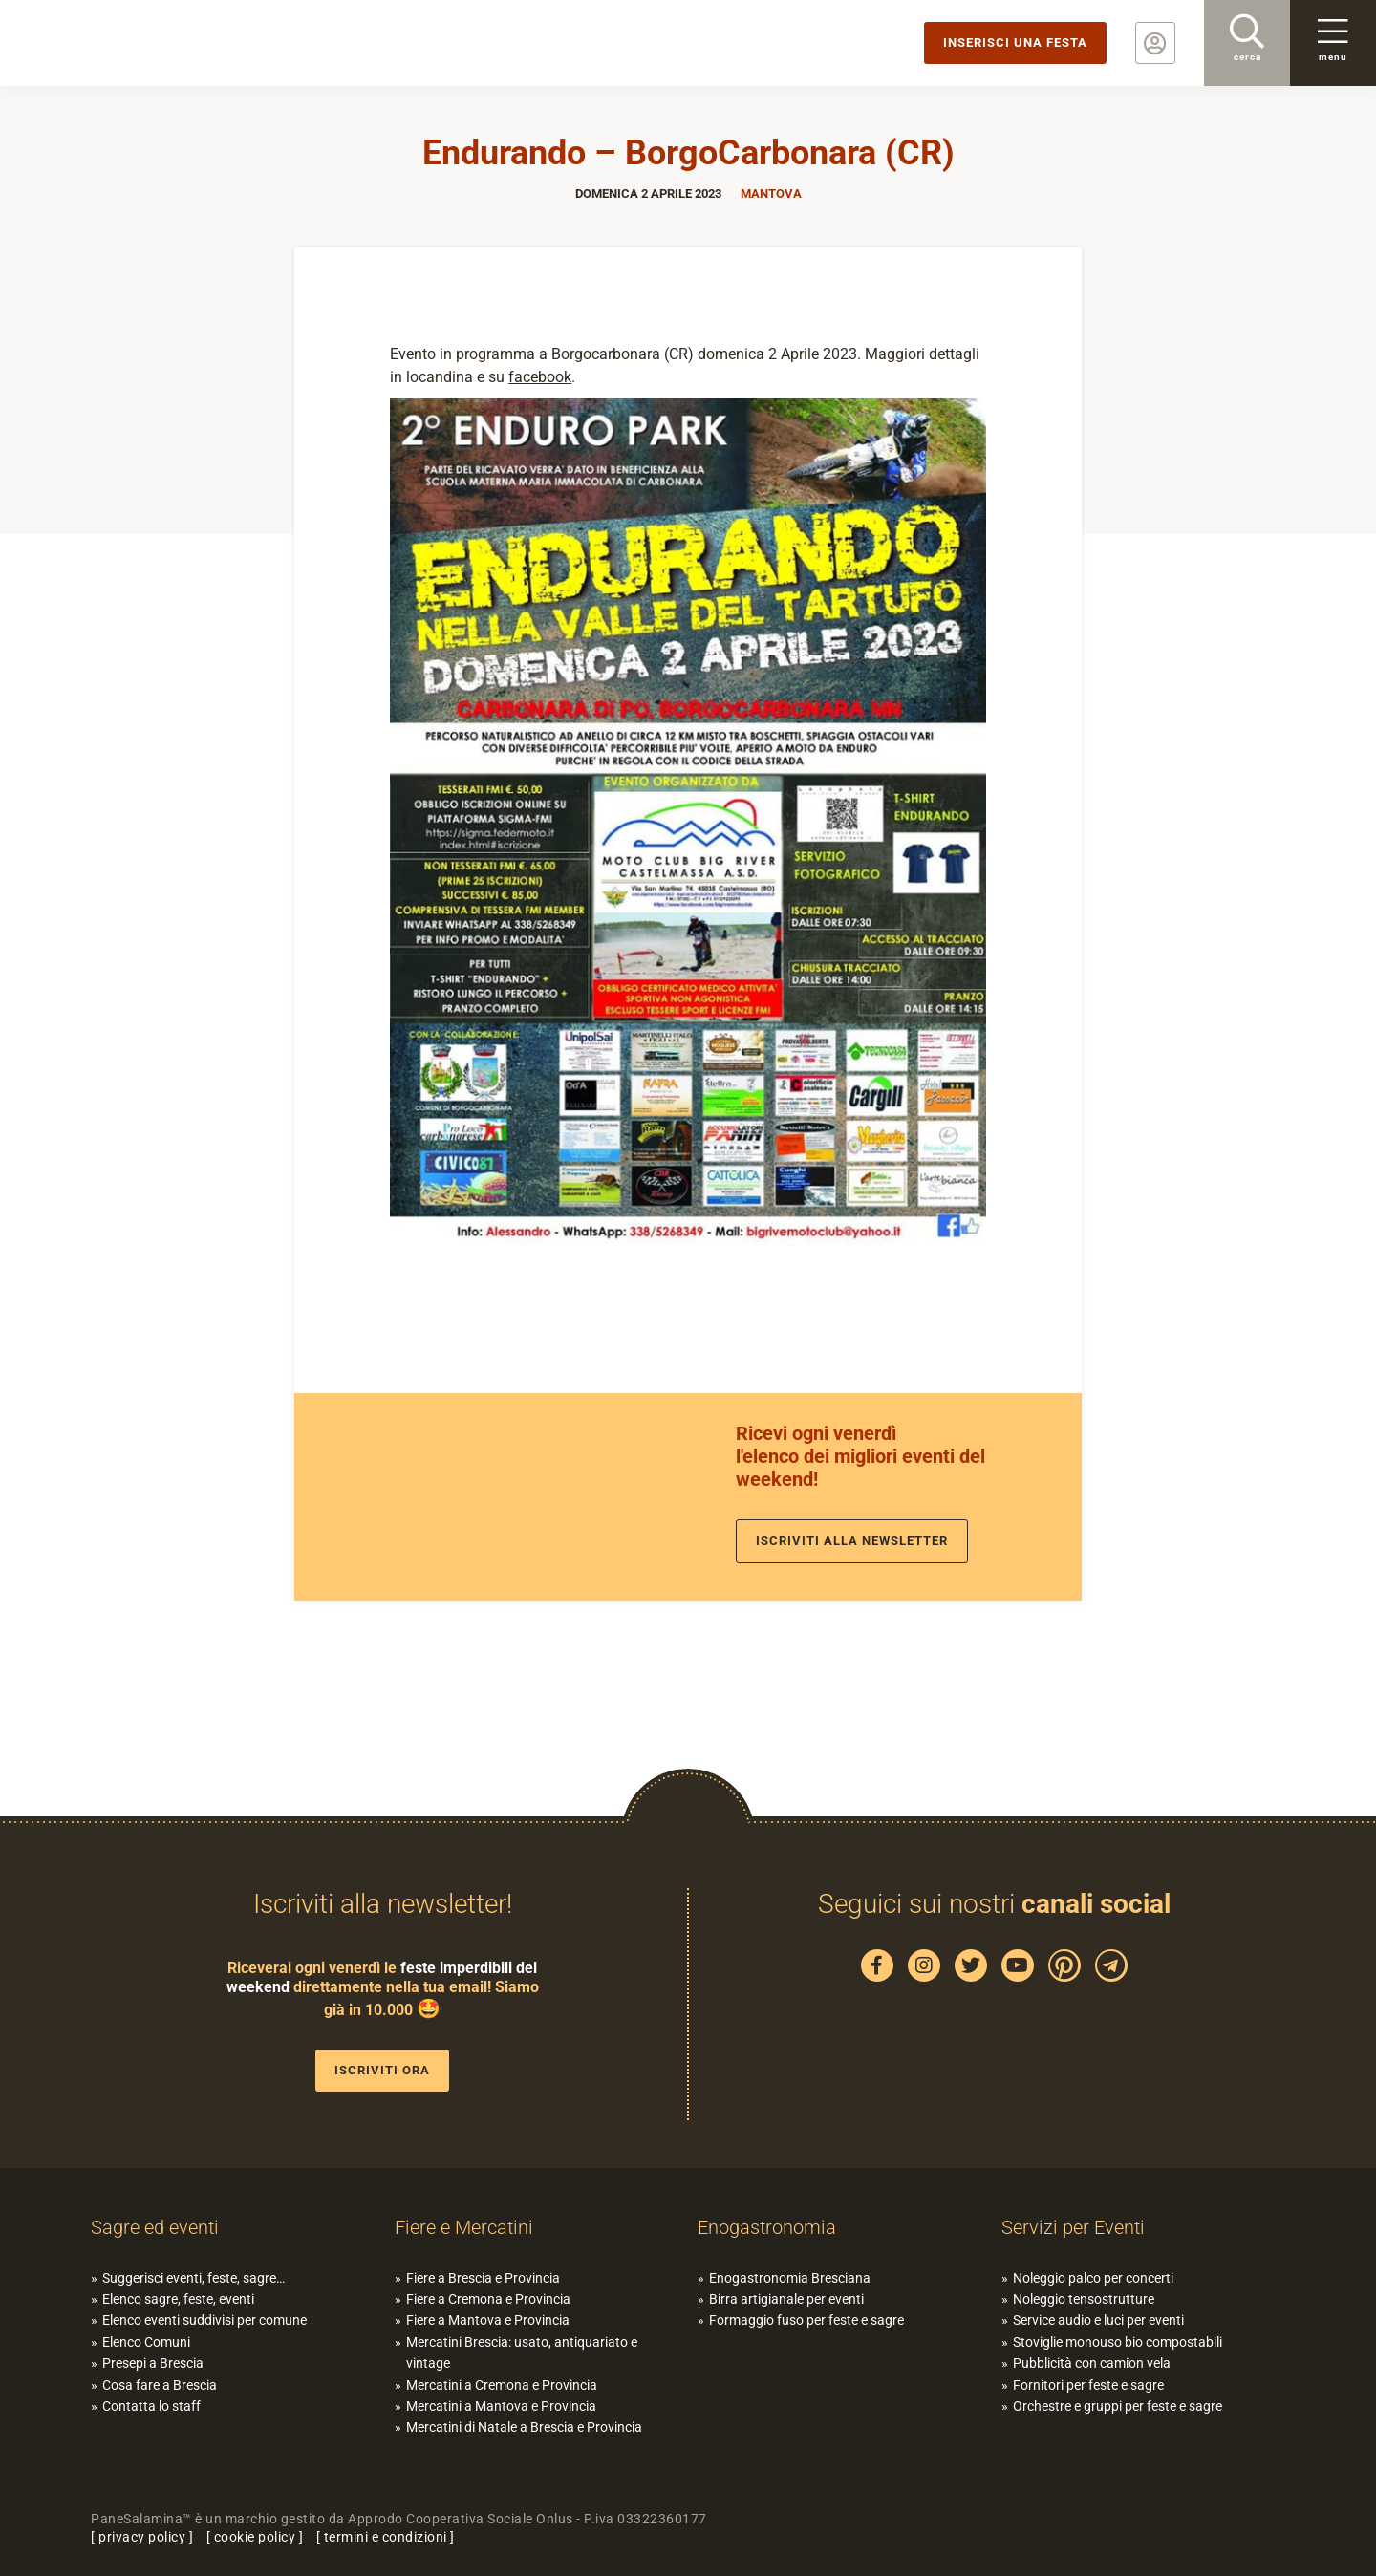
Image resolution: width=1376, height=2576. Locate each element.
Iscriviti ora (382, 2070)
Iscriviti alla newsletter (852, 1541)
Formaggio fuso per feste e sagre (806, 2320)
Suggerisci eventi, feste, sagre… (193, 2278)
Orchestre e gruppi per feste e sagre (1117, 2406)
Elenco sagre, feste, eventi (178, 2299)
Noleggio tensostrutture (1083, 2299)
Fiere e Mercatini (464, 2227)
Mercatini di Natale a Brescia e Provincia (524, 2427)
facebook (539, 377)
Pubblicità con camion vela (1092, 2363)
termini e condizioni (385, 2536)
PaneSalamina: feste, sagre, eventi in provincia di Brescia (148, 43)
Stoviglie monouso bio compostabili (1117, 2342)
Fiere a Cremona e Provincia (488, 2299)
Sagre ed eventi (155, 2227)
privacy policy (141, 2536)
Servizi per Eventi (1073, 2227)
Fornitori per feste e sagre (1088, 2385)
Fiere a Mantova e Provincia (488, 2320)
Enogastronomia (767, 2227)
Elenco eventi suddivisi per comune (204, 2320)
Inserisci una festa (1015, 42)
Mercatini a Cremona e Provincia (501, 2385)
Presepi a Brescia (153, 2363)
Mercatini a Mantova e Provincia (501, 2406)
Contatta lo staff (151, 2406)
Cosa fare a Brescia (159, 2385)
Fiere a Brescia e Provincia (483, 2278)
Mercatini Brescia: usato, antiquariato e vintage (521, 2352)
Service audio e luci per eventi (1098, 2320)
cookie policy (255, 2536)
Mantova (771, 193)
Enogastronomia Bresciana (790, 2278)
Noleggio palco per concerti (1093, 2278)
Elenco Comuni (146, 2342)
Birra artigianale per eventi (786, 2299)
